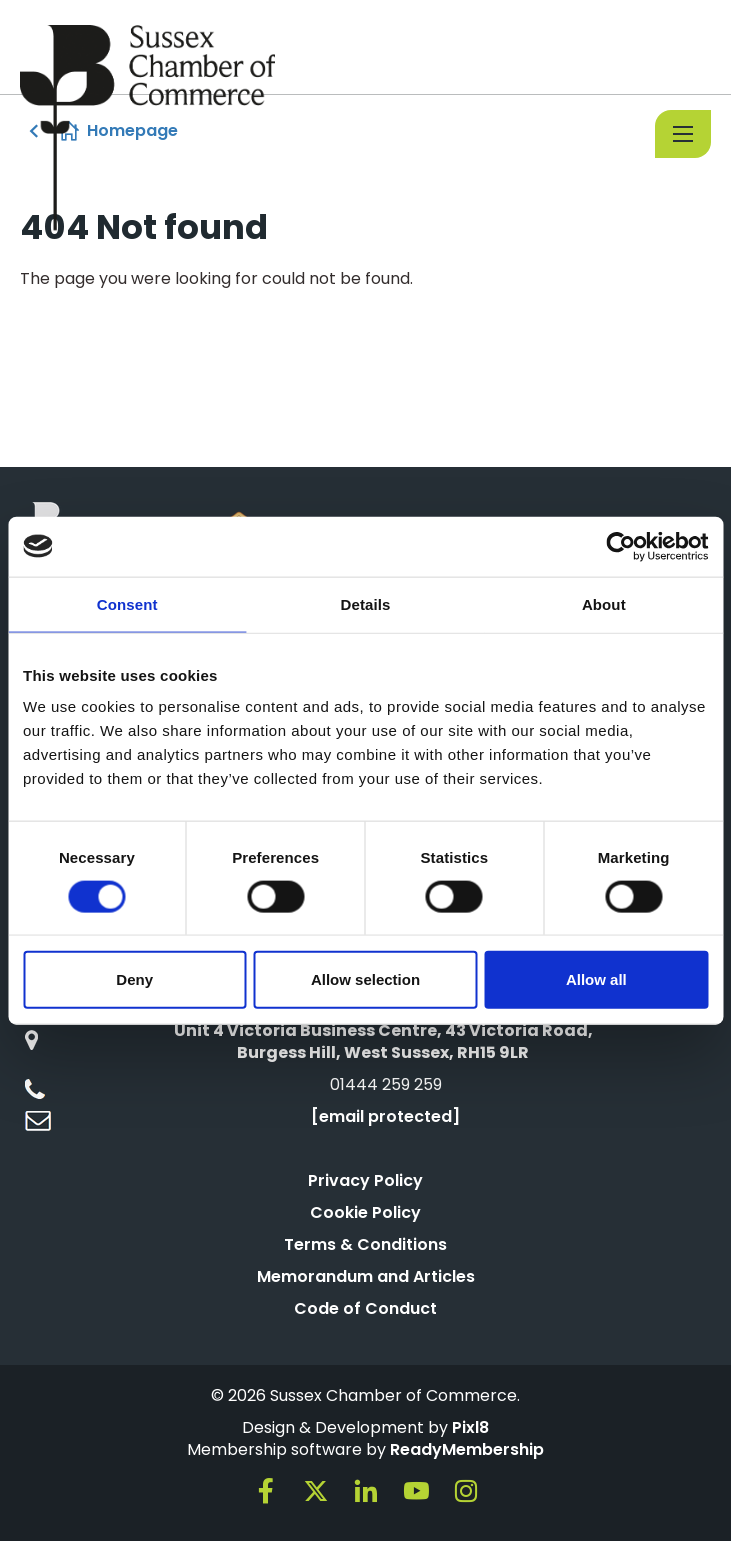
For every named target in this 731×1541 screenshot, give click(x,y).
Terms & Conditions (365, 1244)
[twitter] (316, 1491)
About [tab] (604, 603)
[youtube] (416, 1491)
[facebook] (266, 1491)
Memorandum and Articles (366, 1276)
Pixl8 (470, 1427)
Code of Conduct (365, 1308)
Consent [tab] (127, 603)
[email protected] (385, 1116)
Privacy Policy (365, 1180)
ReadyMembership (467, 1449)
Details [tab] (366, 603)
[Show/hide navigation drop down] (683, 134)
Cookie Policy (365, 1212)
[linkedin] (366, 1491)
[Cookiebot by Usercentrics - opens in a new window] (620, 546)
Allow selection (365, 979)
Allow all (596, 979)
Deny (134, 979)
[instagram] (466, 1491)
